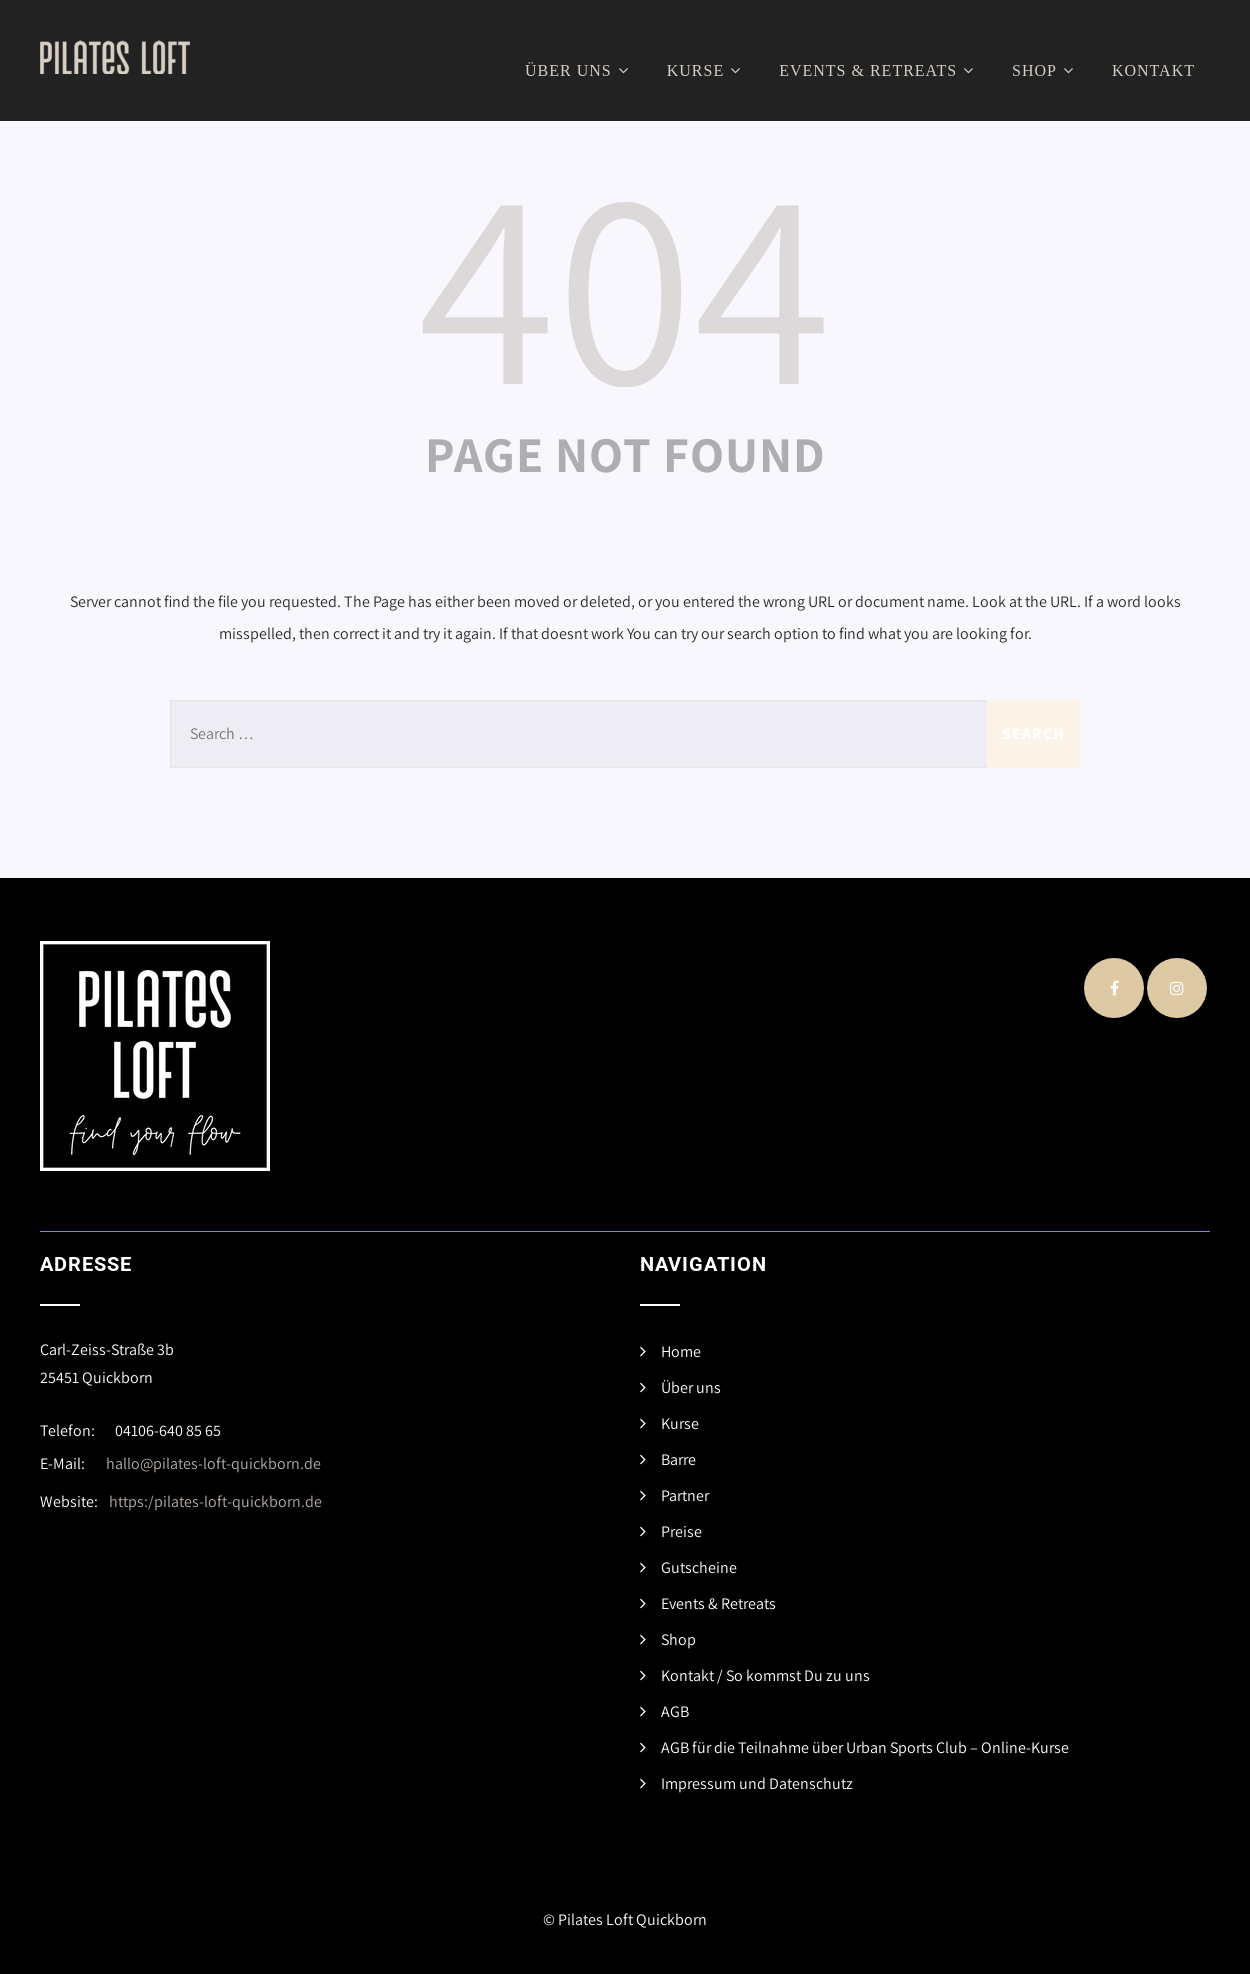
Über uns (579, 70)
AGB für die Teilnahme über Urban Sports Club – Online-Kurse (865, 1747)
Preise (681, 1531)
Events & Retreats (879, 70)
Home (681, 1351)
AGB (675, 1711)
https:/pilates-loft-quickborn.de (215, 1501)
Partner (685, 1495)
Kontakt (1153, 70)
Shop (1045, 70)
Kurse (706, 70)
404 (625, 281)
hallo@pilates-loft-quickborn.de (213, 1463)
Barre (678, 1459)
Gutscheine (699, 1567)
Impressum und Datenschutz (757, 1783)
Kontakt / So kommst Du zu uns (765, 1675)
